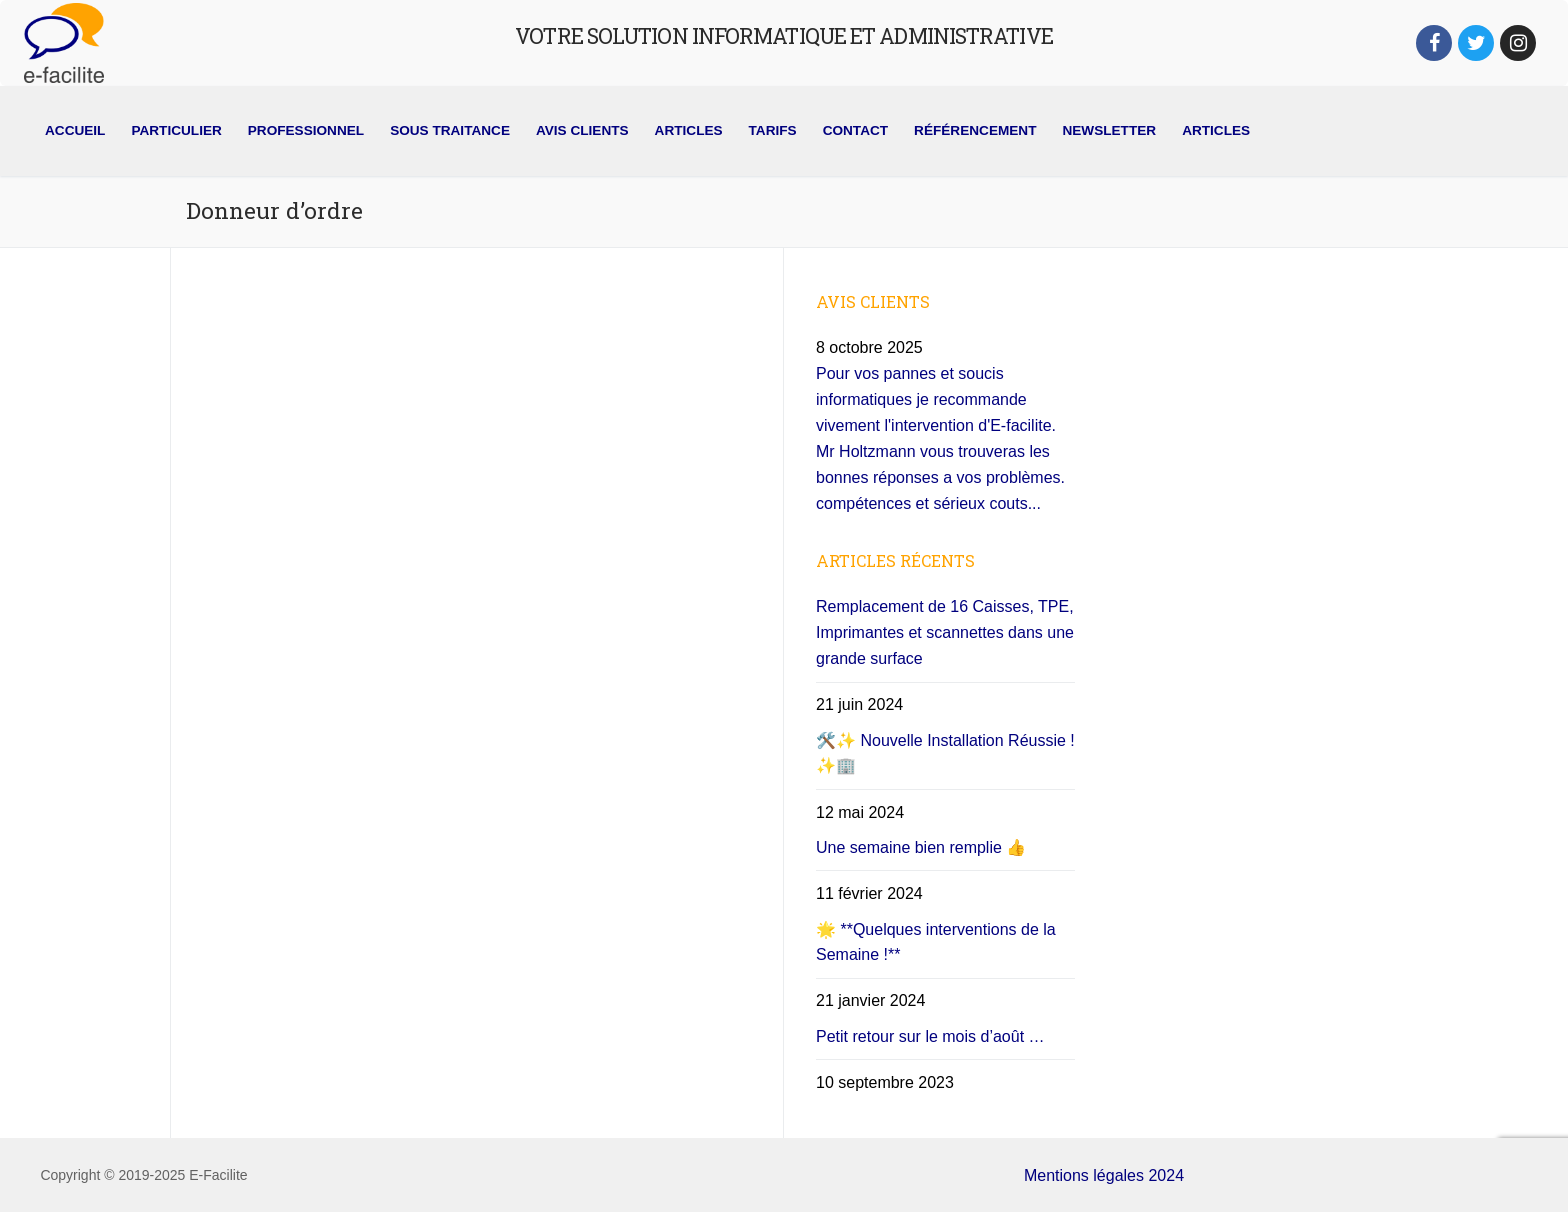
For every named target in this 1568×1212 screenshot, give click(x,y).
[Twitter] (1476, 43)
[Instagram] (1518, 43)
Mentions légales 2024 (1104, 1175)
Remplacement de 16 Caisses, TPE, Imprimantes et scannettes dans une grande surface (945, 632)
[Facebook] (1434, 43)
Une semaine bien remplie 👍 (921, 847)
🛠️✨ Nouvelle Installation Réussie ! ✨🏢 (945, 753)
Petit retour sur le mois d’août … (930, 1036)
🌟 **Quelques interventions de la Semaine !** (936, 942)
